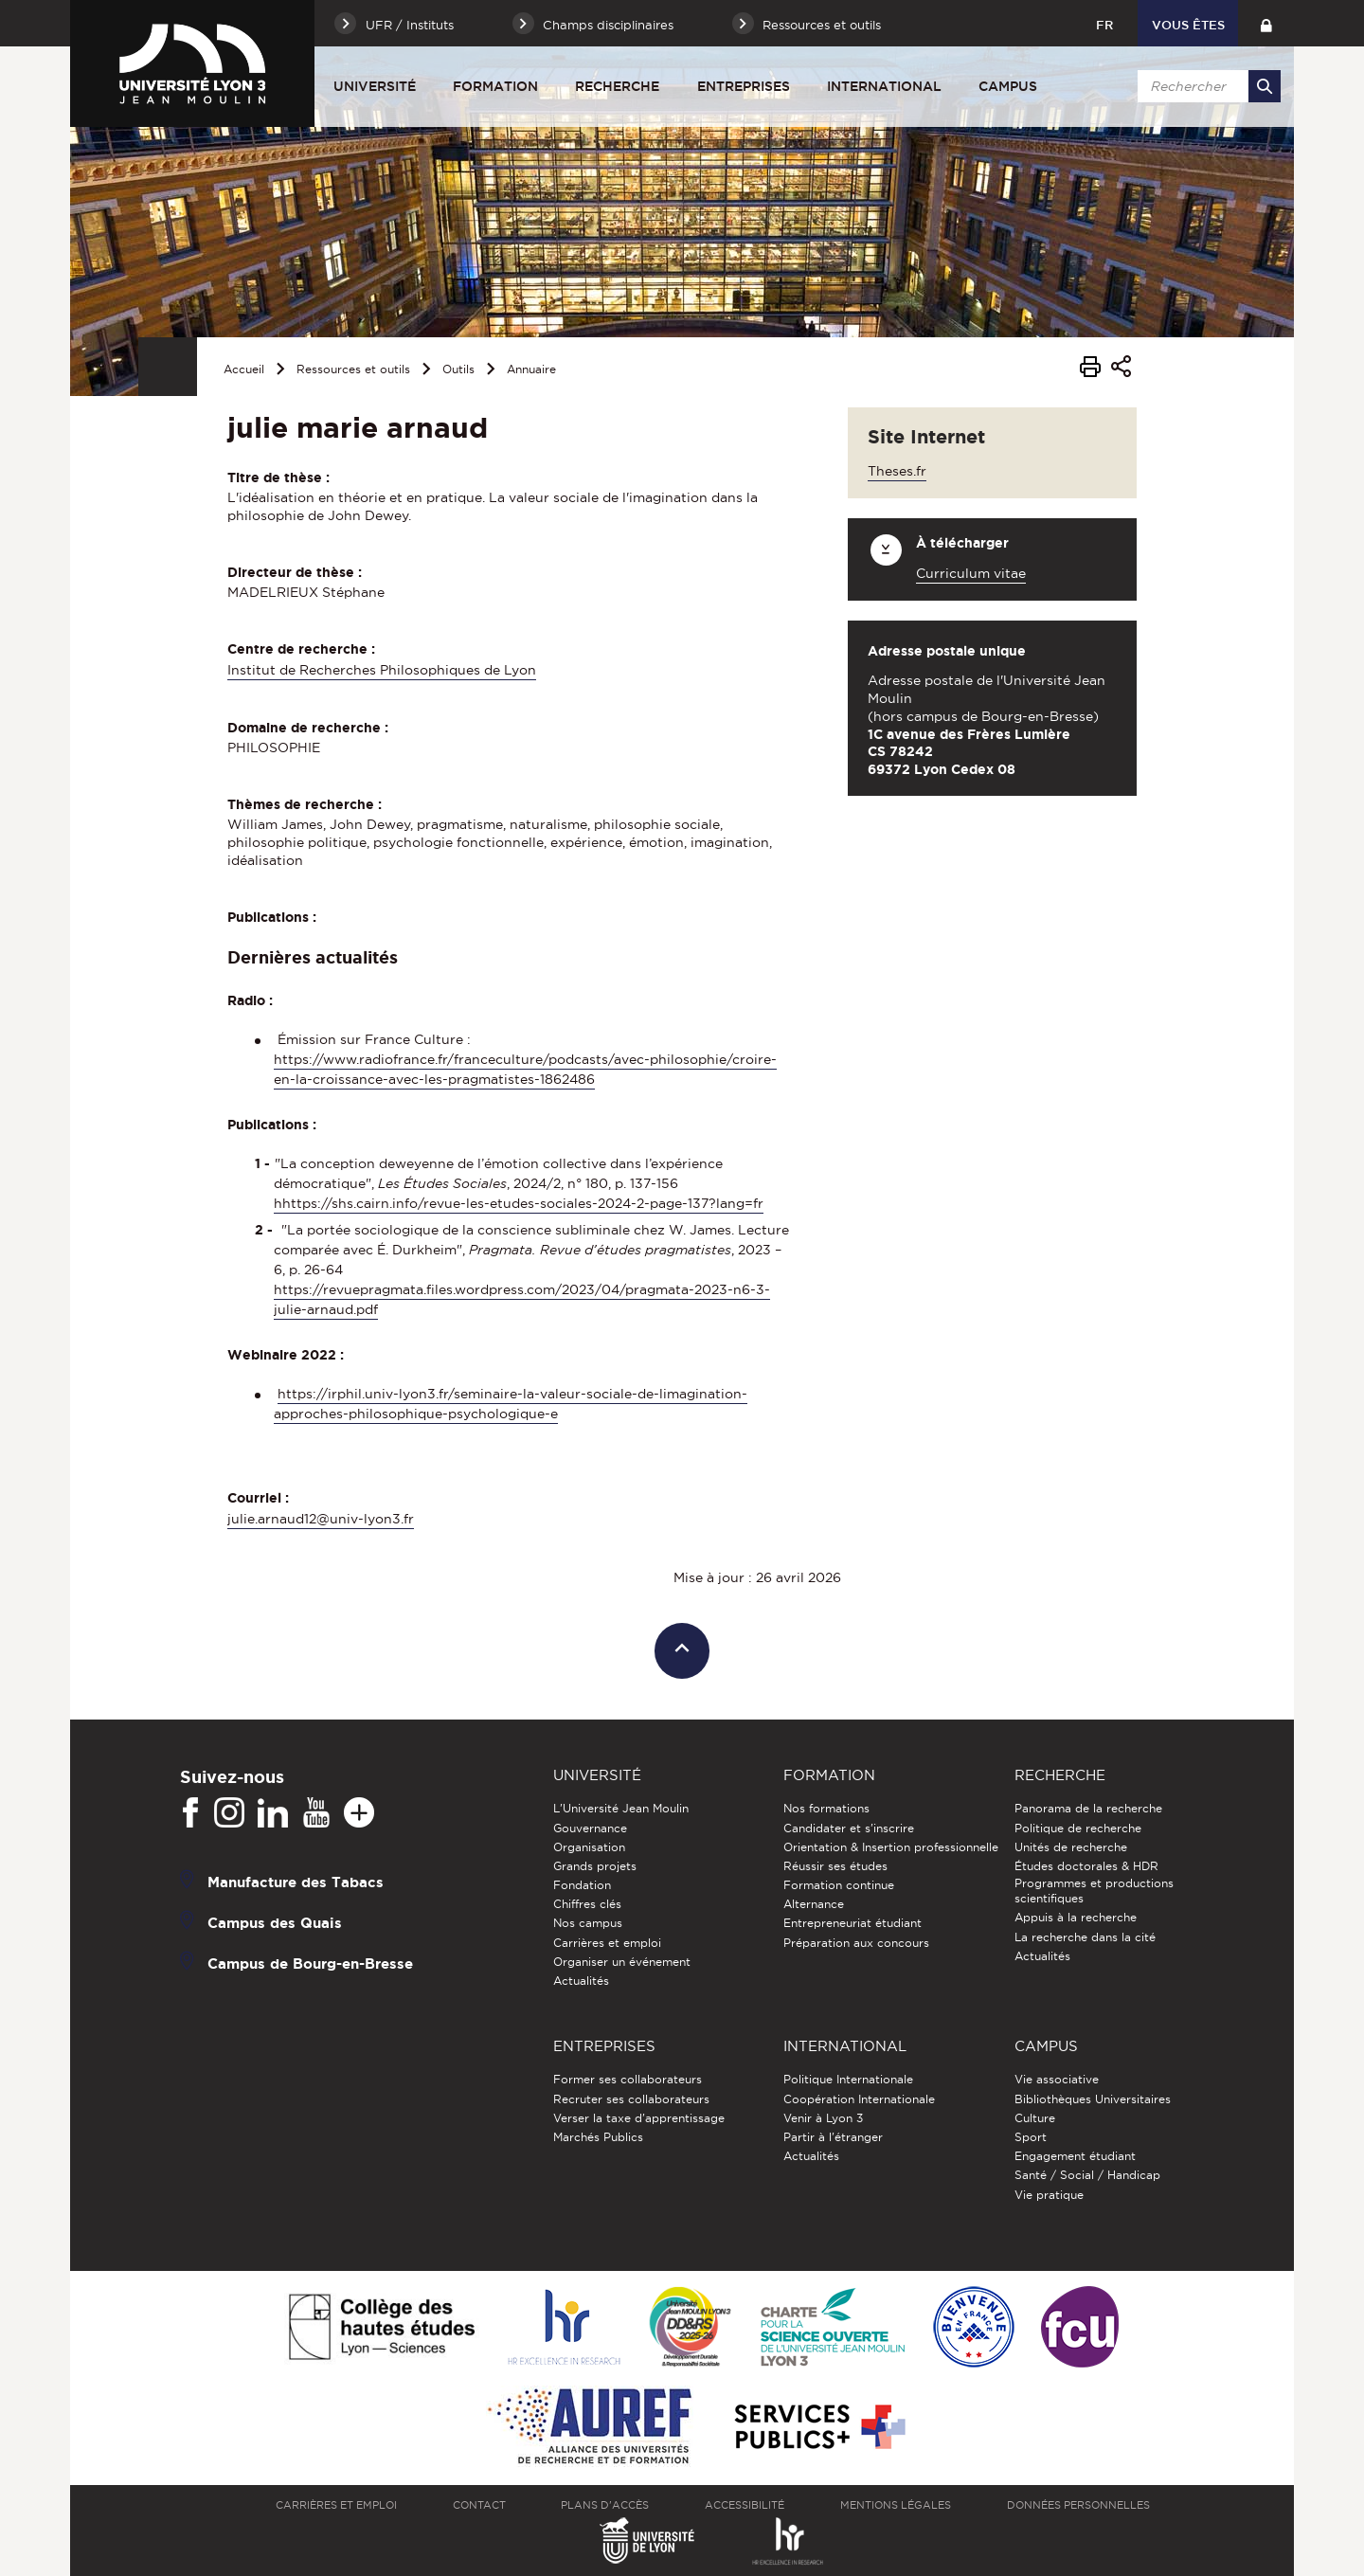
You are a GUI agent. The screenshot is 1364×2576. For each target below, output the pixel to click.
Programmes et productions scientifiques (1094, 1890)
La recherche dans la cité (1085, 1937)
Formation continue (838, 1885)
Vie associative (1056, 2079)
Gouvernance (590, 1828)
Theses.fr (897, 470)
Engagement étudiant (1075, 2156)
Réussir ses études (835, 1866)
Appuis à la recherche (1075, 1917)
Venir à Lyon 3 (823, 2118)
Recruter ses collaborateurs (631, 2099)
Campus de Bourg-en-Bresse (310, 1963)
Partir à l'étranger (833, 2137)
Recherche (617, 86)
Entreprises (743, 86)
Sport (1030, 2137)
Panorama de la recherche (1088, 1808)
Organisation (589, 1847)
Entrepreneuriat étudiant (852, 1923)
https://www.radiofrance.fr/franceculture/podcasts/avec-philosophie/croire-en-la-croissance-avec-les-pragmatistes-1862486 (525, 1069)
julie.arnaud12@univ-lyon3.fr (320, 1518)
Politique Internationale (848, 2079)
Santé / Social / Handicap (1087, 2175)
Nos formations (826, 1808)
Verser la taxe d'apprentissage (639, 2118)
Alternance (813, 1904)
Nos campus (587, 1923)
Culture (1034, 2118)
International (884, 86)
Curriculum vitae (971, 573)
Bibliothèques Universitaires (1092, 2099)
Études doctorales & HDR (1086, 1866)
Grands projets (595, 1866)
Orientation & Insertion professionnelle (890, 1847)
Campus (1007, 86)
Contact (479, 2505)
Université (374, 86)
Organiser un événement (622, 1961)
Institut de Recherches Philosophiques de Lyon (381, 669)
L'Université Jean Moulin (621, 1808)
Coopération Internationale (859, 2099)
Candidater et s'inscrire (848, 1828)
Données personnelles (1078, 2505)
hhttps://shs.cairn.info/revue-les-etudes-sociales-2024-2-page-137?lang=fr (518, 1203)
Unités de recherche (1070, 1847)
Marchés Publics (598, 2137)
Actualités (581, 1980)
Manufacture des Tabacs (295, 1882)
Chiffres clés (587, 1904)
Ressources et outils (353, 369)
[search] (1206, 86)
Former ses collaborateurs (627, 2079)
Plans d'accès (605, 2505)
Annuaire (531, 369)
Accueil (244, 369)
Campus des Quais (274, 1923)
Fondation (582, 1885)
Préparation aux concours (856, 1943)
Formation (495, 86)
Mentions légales (895, 2505)
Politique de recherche (1077, 1828)
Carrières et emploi (607, 1943)
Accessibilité (744, 2505)
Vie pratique (1049, 2195)
